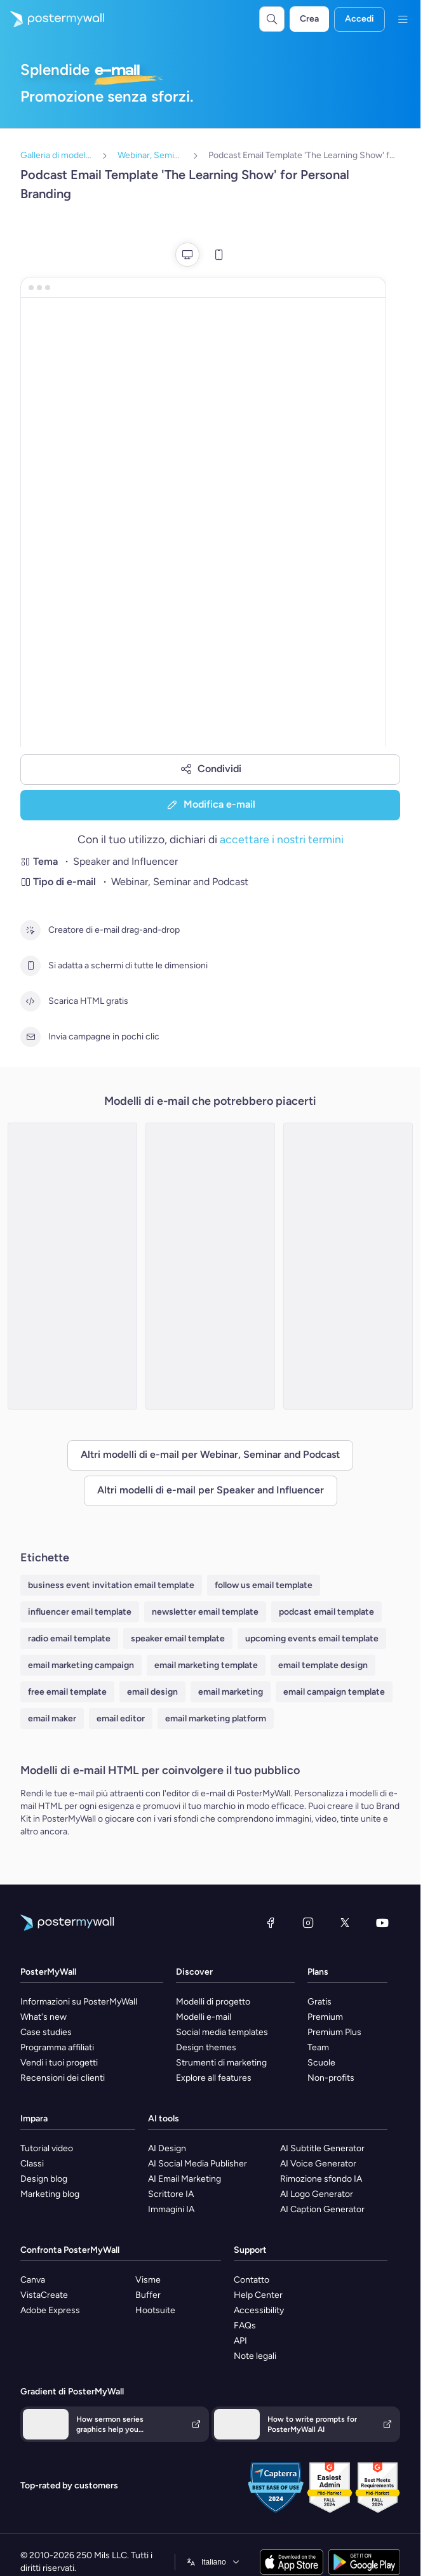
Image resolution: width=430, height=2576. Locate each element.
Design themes (206, 2047)
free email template (67, 1691)
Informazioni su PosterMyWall (78, 2001)
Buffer (148, 2295)
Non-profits (330, 2077)
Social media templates (222, 2032)
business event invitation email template (111, 1585)
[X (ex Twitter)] (345, 1922)
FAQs (245, 2325)
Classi (32, 2163)
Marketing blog (49, 2194)
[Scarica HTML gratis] (30, 1001)
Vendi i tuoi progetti (59, 2062)
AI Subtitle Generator (322, 2148)
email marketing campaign (81, 1665)
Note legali (255, 2356)
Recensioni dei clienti (62, 2077)
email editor (121, 1718)
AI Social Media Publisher (197, 2163)
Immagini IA (171, 2209)
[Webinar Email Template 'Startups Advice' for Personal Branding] (72, 1266)
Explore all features (214, 2077)
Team (318, 2047)
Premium (325, 2017)
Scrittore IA (171, 2194)
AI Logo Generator (316, 2194)
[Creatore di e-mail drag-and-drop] (30, 930)
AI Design (167, 2148)
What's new (43, 2017)
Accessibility (259, 2310)
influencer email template (79, 1611)
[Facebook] (270, 1922)
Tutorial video (46, 2148)
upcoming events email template (312, 1638)
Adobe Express (50, 2310)
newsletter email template (205, 1611)
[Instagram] (308, 1922)
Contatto (251, 2279)
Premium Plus (334, 2032)
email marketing (230, 1691)
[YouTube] (382, 1922)
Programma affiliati (57, 2047)
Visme (148, 2279)
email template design (323, 1665)
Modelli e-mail (203, 2017)
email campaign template (334, 1691)
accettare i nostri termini (282, 839)
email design (152, 1691)
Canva (32, 2279)
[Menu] (402, 19)
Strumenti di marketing (221, 2062)
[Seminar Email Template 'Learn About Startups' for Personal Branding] (210, 1266)
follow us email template (263, 1585)
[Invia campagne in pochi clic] (30, 1037)
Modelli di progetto (213, 2001)
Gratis (319, 2001)
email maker (52, 1718)
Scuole (321, 2062)
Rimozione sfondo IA (321, 2178)
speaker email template (178, 1638)
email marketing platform (215, 1718)
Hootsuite (155, 2310)
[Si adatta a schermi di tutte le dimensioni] (30, 966)
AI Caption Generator (322, 2209)
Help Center (258, 2295)
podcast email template (326, 1611)
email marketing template (206, 1665)
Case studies (46, 2032)
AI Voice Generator (318, 2163)
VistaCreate (44, 2295)
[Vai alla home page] (52, 19)
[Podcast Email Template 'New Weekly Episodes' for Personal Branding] (348, 1266)
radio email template (69, 1638)
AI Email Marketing (184, 2178)
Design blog (43, 2178)
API (240, 2340)
